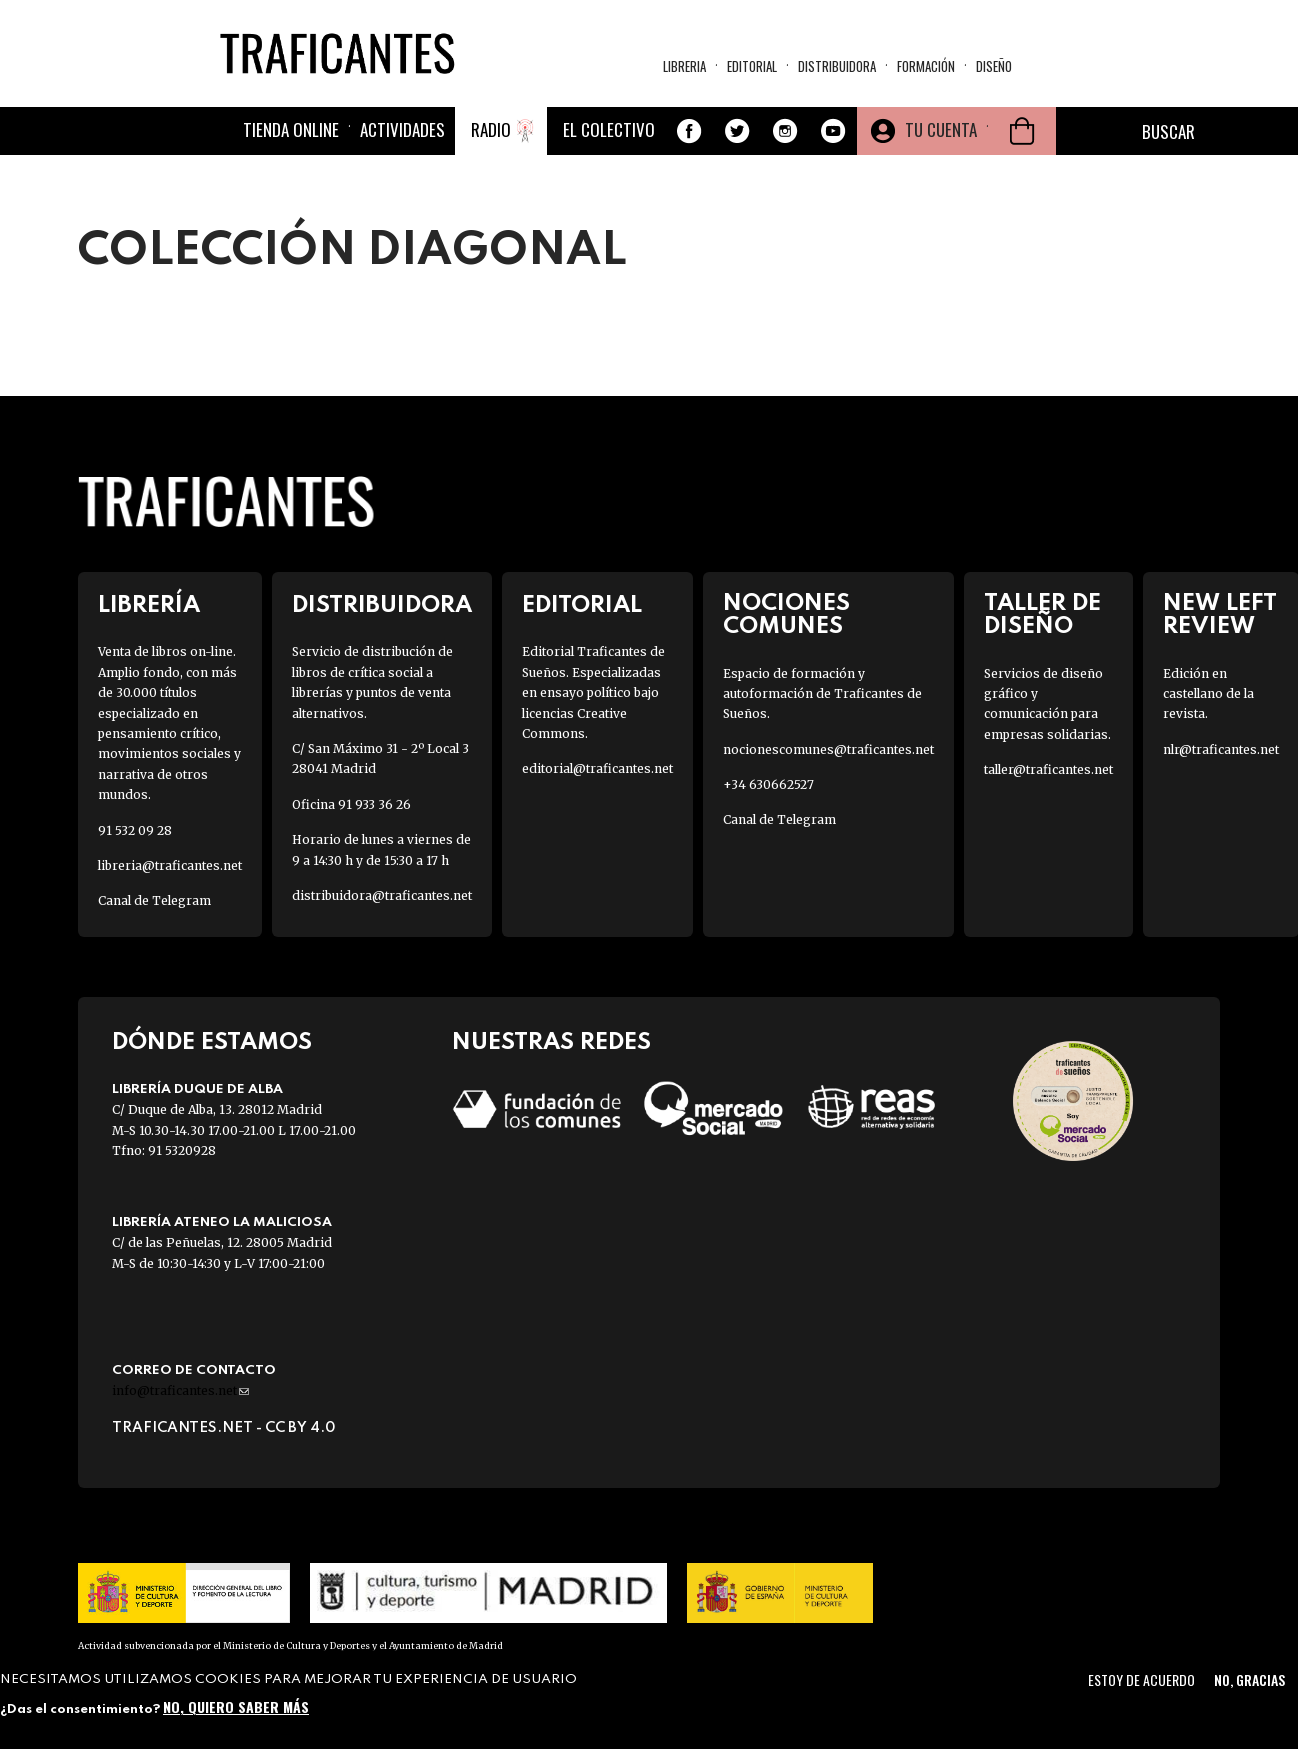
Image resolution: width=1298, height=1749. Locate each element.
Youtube (833, 131)
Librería (149, 605)
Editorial (752, 66)
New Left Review (1220, 615)
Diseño (994, 66)
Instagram (785, 131)
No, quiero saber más (236, 1706)
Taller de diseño (1042, 615)
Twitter (737, 131)
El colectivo (609, 129)
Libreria (684, 66)
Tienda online (291, 129)
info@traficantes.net (180, 1390)
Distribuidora (837, 66)
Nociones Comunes (786, 615)
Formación (926, 66)
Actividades (402, 129)
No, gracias (1249, 1679)
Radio (491, 129)
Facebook (689, 131)
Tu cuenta (941, 129)
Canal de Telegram (154, 900)
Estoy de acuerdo (1141, 1679)
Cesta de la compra (1022, 131)
